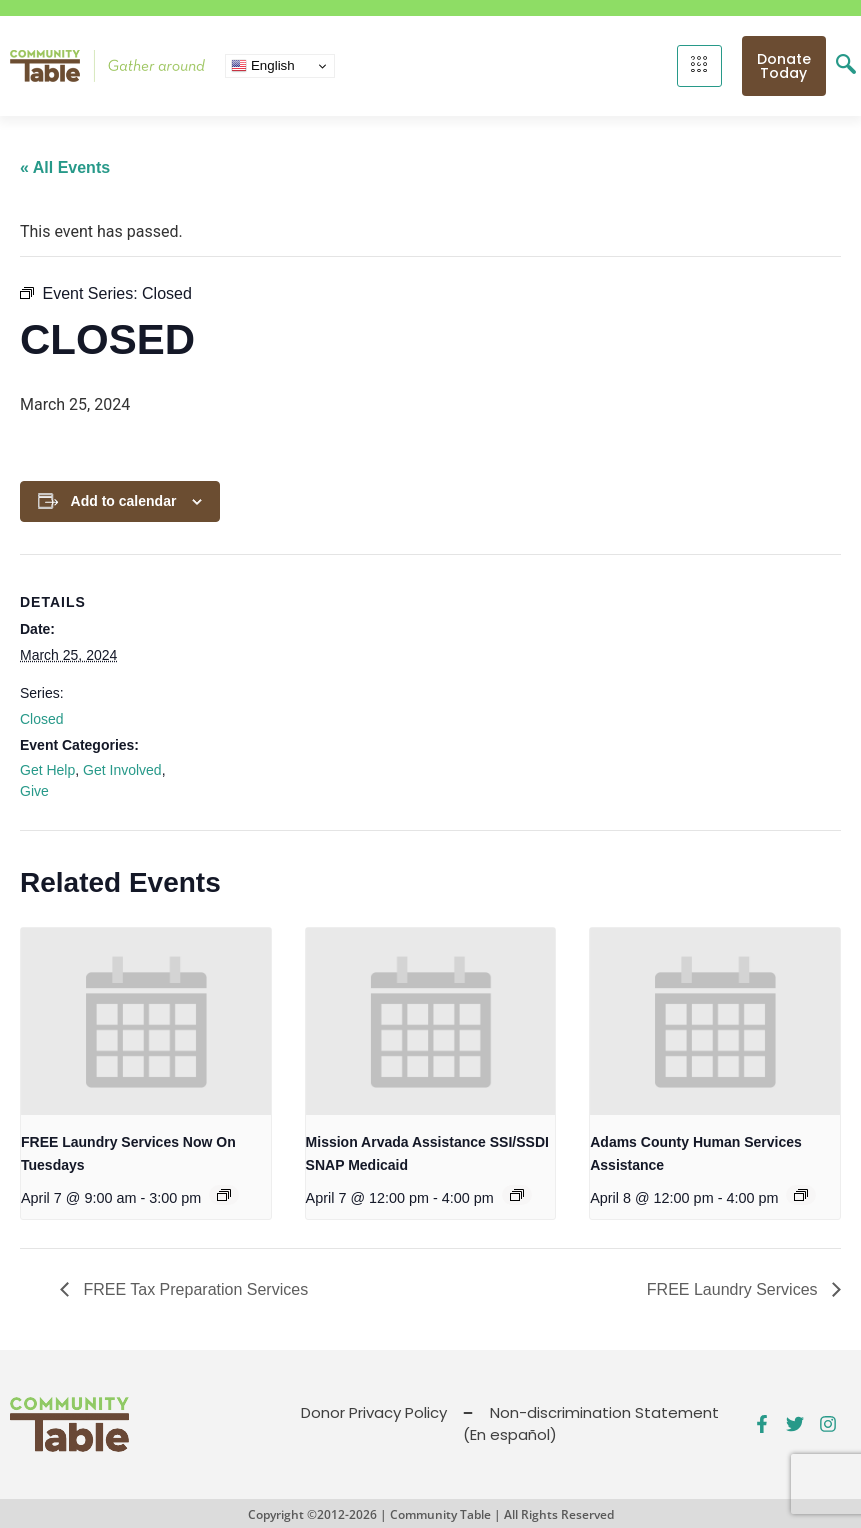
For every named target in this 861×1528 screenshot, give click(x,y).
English (262, 66)
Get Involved (122, 770)
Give (34, 791)
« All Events (65, 167)
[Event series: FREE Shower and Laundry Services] (224, 1195)
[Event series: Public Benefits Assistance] (517, 1195)
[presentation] (146, 1021)
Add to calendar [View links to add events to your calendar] (124, 501)
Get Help (47, 770)
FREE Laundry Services (734, 1289)
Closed (42, 719)
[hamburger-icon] (699, 66)
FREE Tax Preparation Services (193, 1289)
